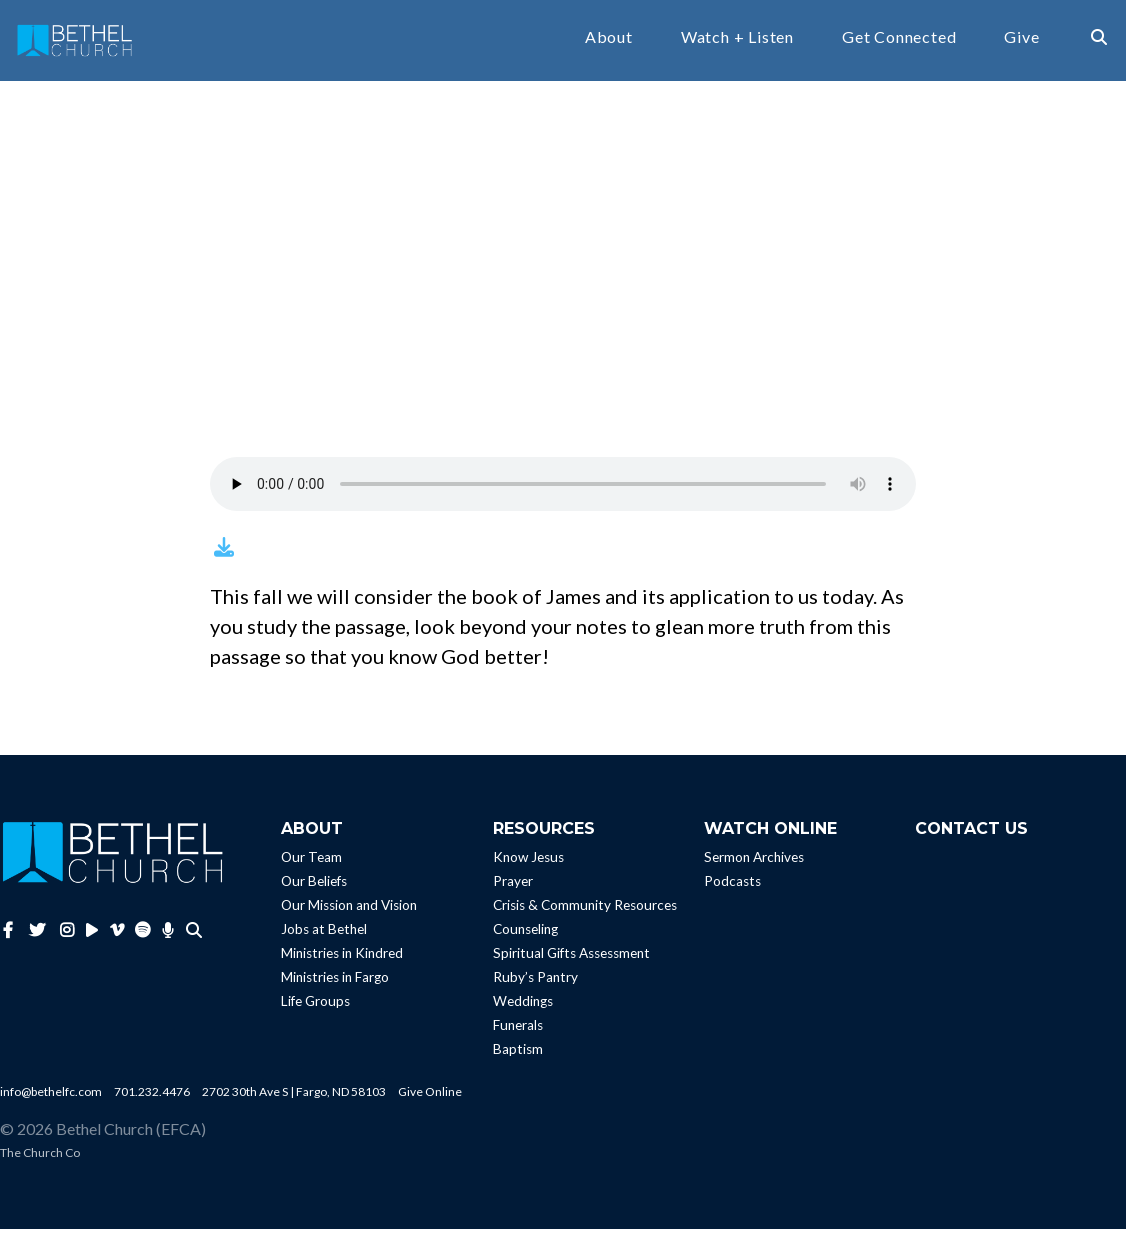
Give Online (430, 1098)
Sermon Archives (754, 864)
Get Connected (899, 40)
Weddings (523, 1008)
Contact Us (971, 835)
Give (1021, 40)
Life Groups (315, 1008)
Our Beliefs (314, 888)
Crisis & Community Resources (585, 912)
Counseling (525, 936)
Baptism (518, 1056)
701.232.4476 (152, 1098)
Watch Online (770, 835)
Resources (544, 835)
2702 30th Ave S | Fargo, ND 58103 (294, 1098)
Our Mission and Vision (349, 912)
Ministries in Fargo (335, 984)
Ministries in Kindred (342, 960)
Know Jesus (528, 864)
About (609, 40)
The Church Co (40, 1159)
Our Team (311, 864)
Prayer (513, 888)
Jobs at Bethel (324, 936)
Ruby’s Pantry (535, 984)
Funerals (518, 1032)
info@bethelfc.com (51, 1098)
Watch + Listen (737, 40)
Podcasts (732, 888)
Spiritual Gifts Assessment (571, 960)
